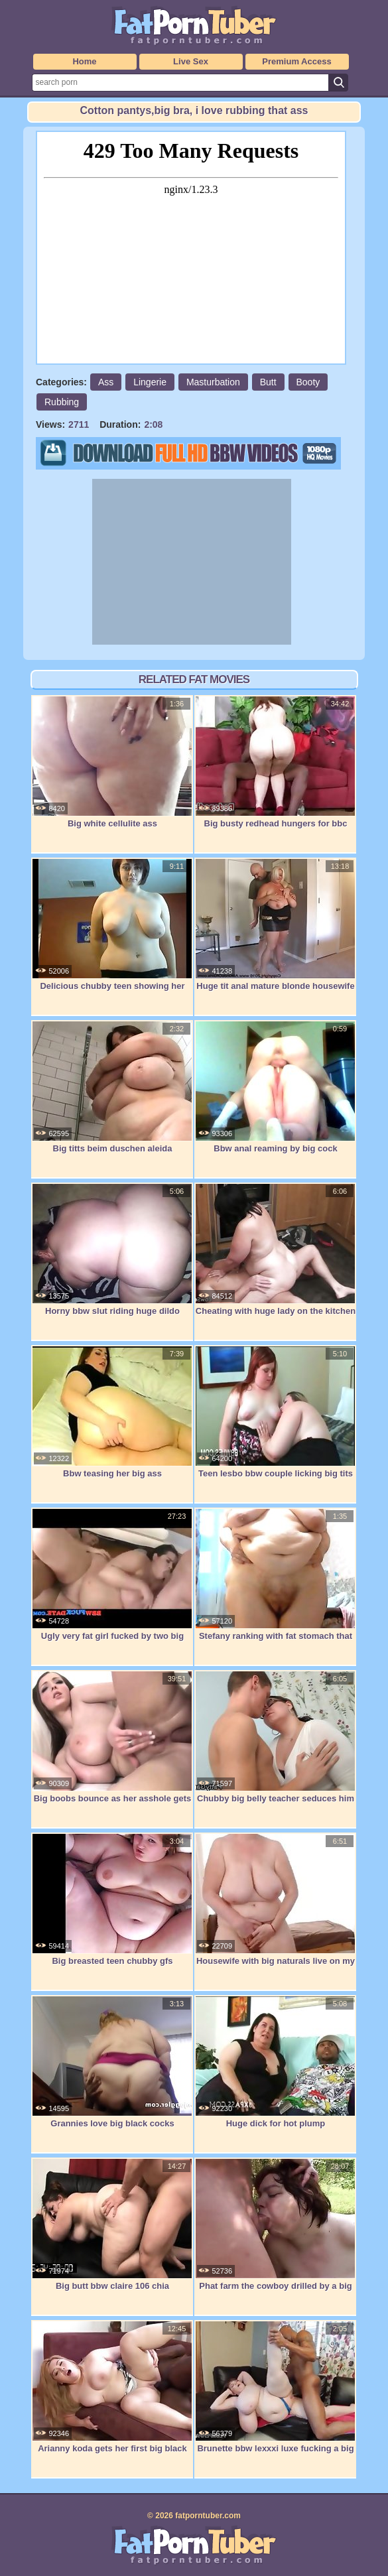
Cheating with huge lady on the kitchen (275, 1249)
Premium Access (296, 61)
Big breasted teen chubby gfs (112, 1899)
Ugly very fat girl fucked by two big (112, 1574)
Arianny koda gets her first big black (112, 2387)
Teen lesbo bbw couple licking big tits (275, 1412)
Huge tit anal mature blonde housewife (275, 924)
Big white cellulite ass (112, 762)
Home (84, 61)
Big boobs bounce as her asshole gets (112, 1737)
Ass (105, 382)
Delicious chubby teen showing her (112, 924)
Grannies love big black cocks (112, 2062)
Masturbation (213, 382)
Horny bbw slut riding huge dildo (112, 1249)
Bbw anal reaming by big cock (275, 1087)
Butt (268, 382)
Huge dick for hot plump (275, 2062)
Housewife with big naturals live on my (275, 1899)
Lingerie (149, 382)
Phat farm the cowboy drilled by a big (275, 2224)
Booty (308, 382)
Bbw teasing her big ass (112, 1412)
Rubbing (61, 402)
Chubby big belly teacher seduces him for (275, 1744)
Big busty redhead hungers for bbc (275, 762)
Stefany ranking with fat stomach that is (275, 1581)
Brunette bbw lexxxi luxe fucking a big (275, 2387)
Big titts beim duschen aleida (112, 1087)
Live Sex (190, 61)
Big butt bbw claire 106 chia (112, 2224)
